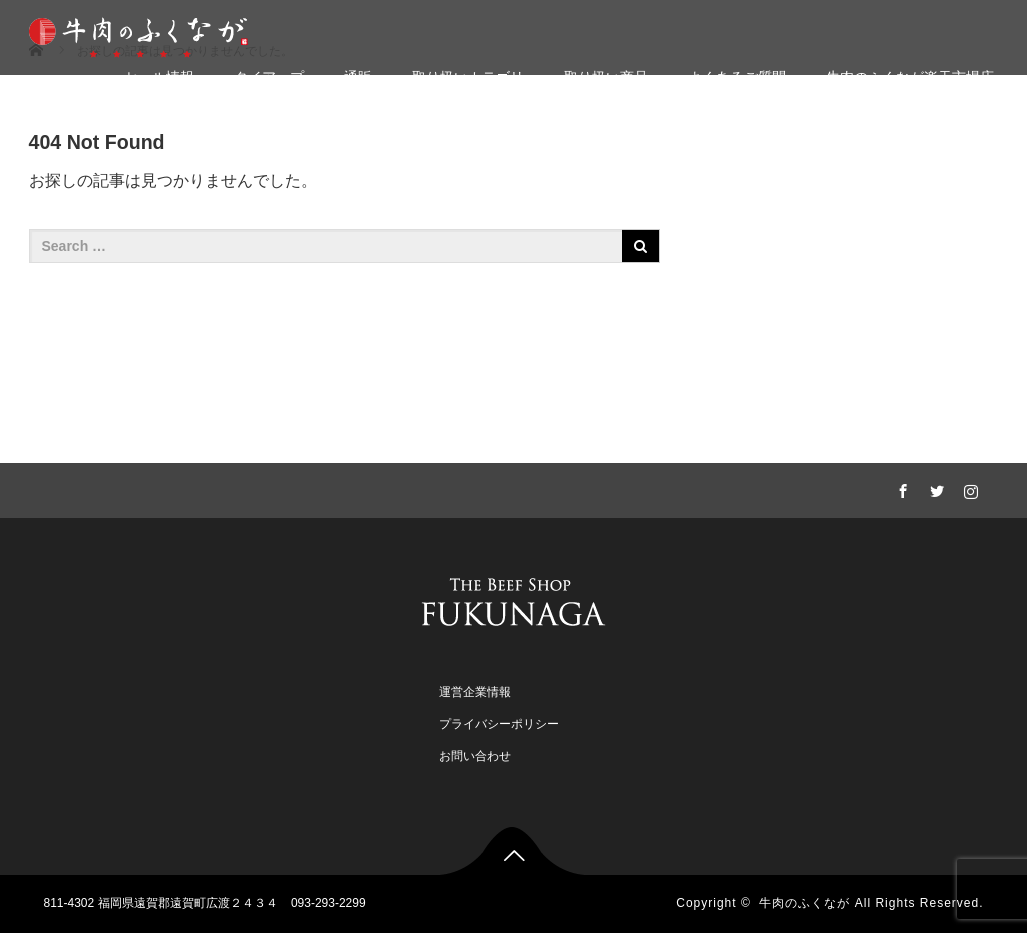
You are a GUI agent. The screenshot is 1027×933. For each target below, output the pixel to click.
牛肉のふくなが (804, 903)
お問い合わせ (475, 756)
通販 (358, 77)
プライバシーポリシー (499, 724)
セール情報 (159, 77)
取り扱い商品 (606, 77)
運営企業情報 (475, 692)
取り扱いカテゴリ (468, 77)
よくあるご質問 (737, 77)
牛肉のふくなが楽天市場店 (910, 77)
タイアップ (269, 77)
